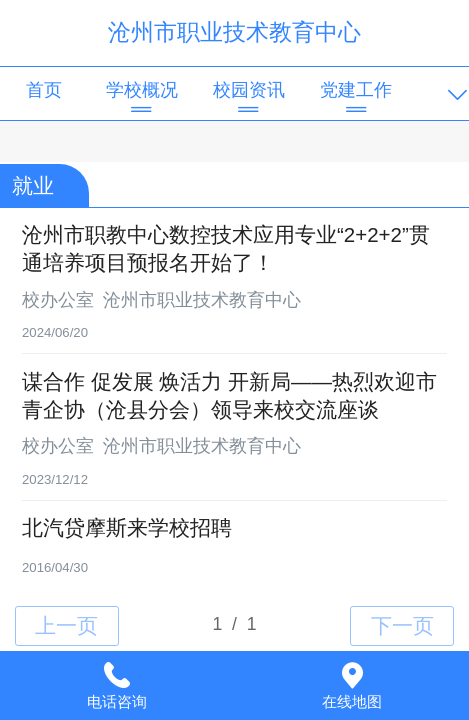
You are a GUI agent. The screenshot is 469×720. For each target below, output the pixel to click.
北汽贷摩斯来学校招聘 (127, 527)
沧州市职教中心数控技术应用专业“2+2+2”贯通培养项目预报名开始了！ (226, 248)
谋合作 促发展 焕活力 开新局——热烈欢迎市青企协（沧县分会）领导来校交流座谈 (229, 395)
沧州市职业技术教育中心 (234, 32)
